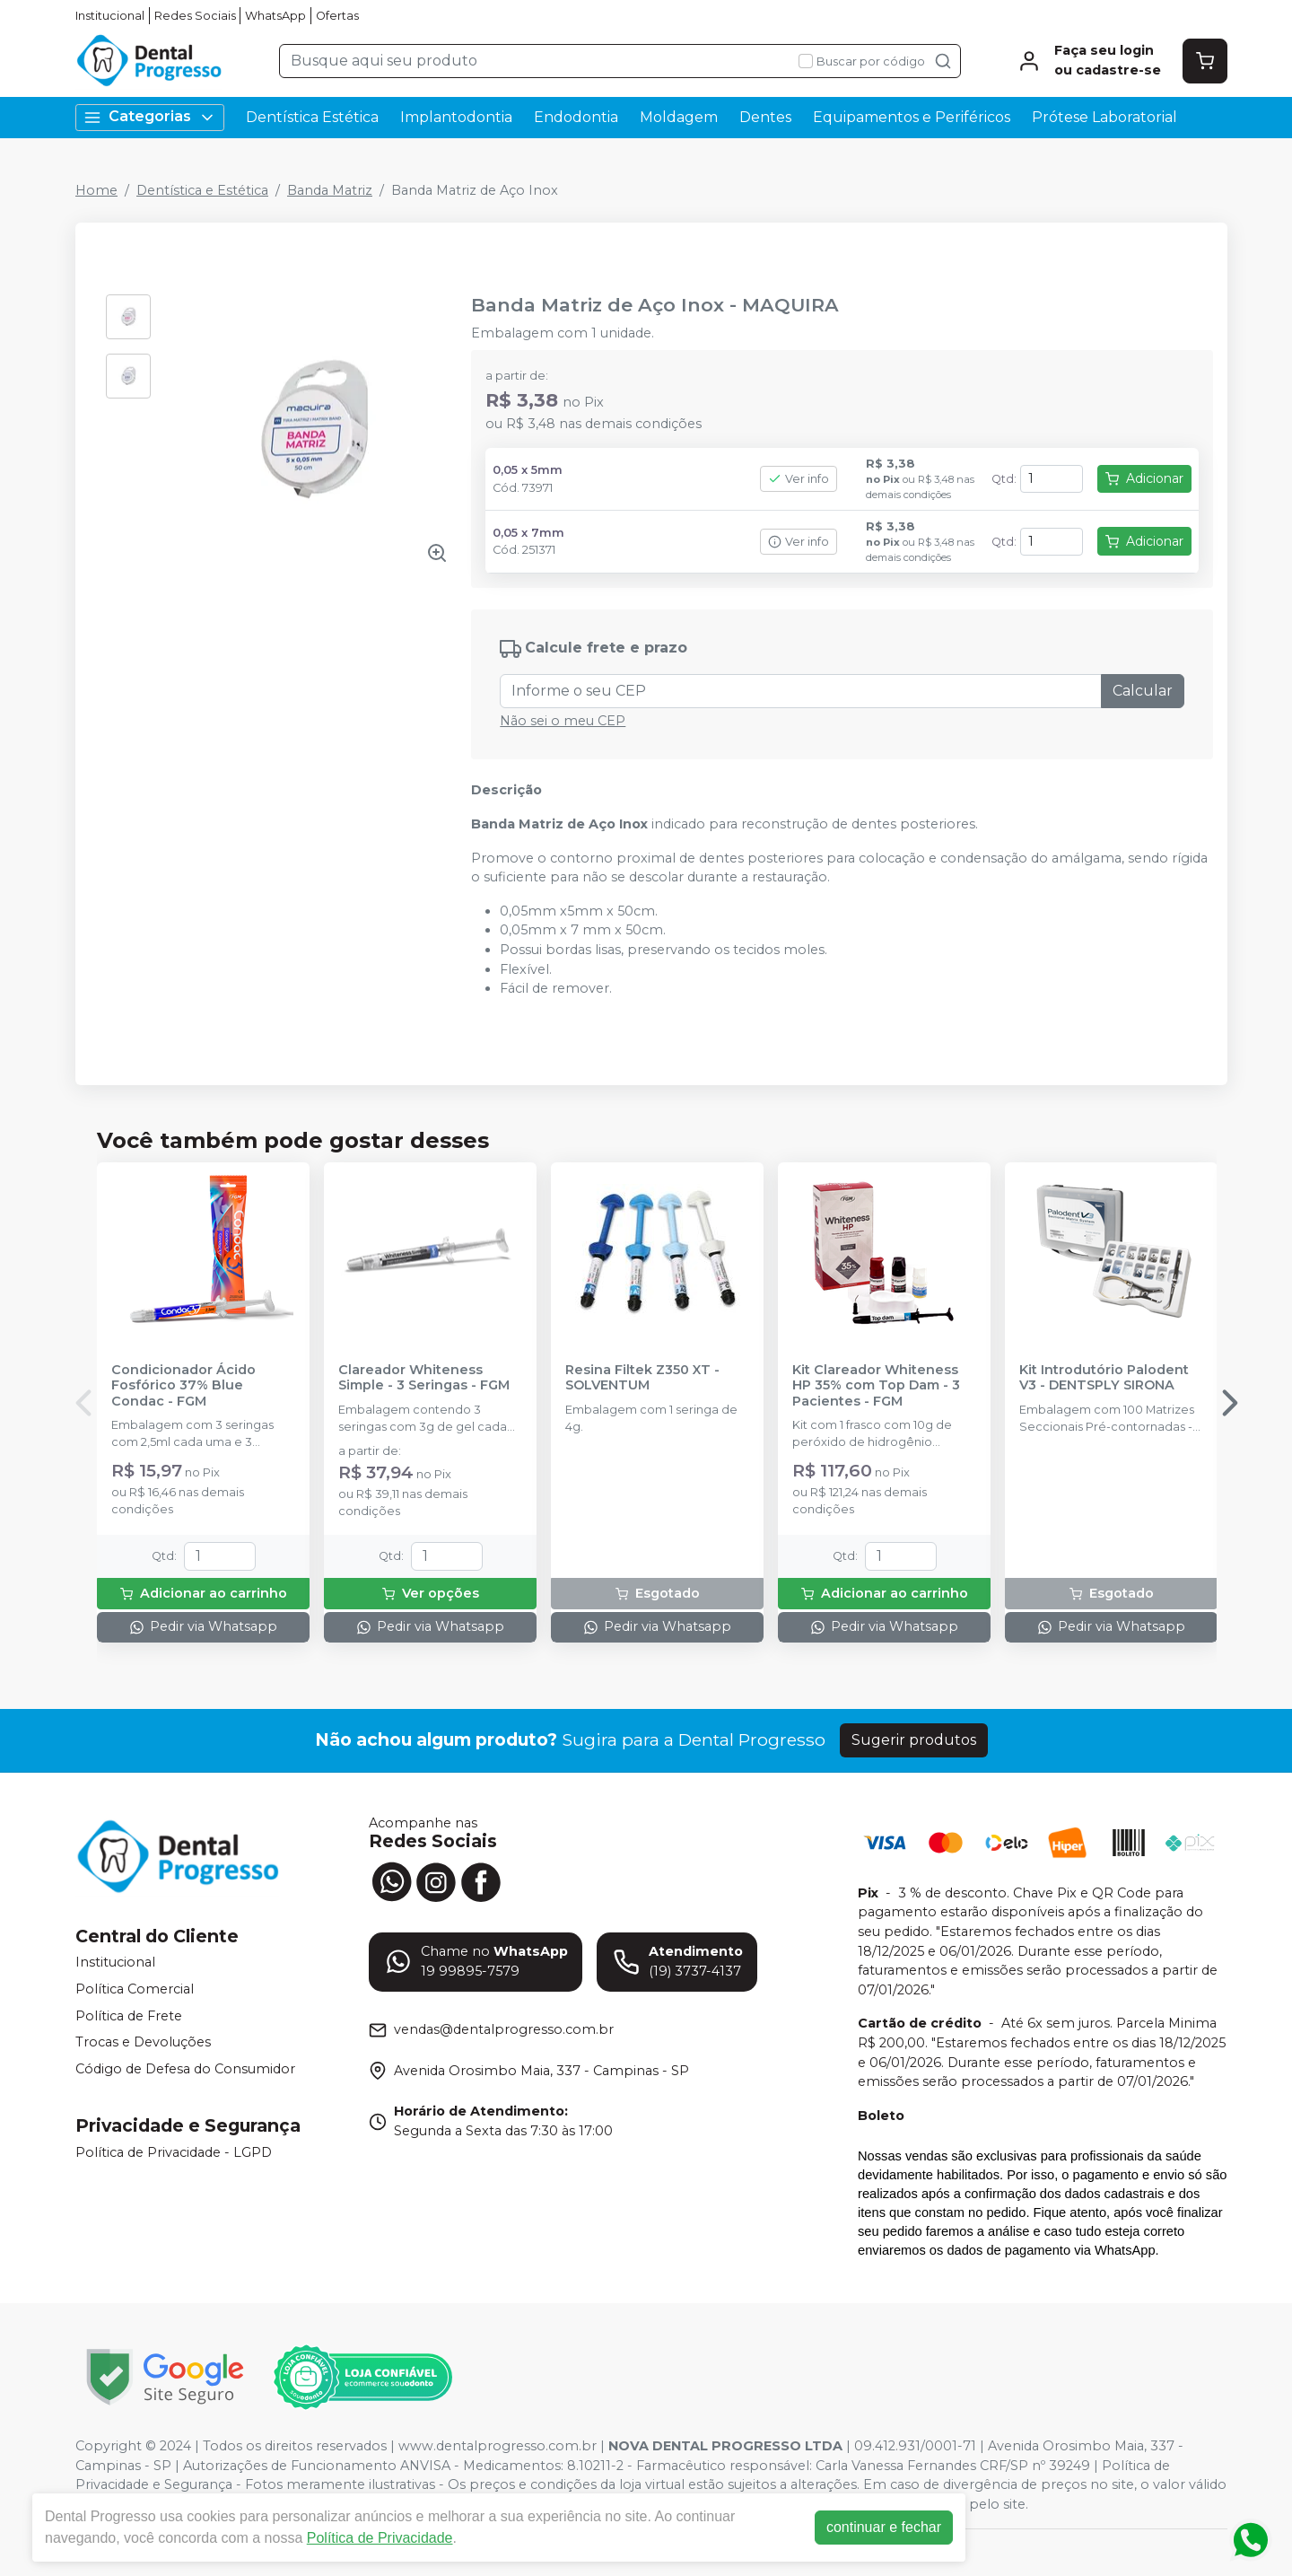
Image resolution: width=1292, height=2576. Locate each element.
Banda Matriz (329, 190)
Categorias (149, 117)
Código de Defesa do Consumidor (185, 2069)
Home (96, 190)
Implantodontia (456, 117)
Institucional (109, 15)
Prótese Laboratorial (1104, 117)
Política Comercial (134, 1989)
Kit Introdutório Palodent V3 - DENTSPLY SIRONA (1104, 1377)
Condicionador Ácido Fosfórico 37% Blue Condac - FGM (183, 1385)
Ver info (798, 479)
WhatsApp (275, 15)
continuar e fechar (886, 2527)
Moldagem (679, 117)
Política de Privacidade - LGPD (173, 2152)
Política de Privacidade (383, 2537)
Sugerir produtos (913, 1739)
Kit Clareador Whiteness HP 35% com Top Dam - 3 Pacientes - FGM (876, 1385)
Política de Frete (128, 2016)
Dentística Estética (312, 117)
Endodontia (576, 117)
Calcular (1143, 690)
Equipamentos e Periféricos (911, 117)
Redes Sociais (195, 15)
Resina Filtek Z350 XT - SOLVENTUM (642, 1377)
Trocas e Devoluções (143, 2042)
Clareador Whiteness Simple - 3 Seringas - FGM (424, 1377)
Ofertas (337, 15)
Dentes (765, 117)
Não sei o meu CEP (562, 721)
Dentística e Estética (202, 190)
